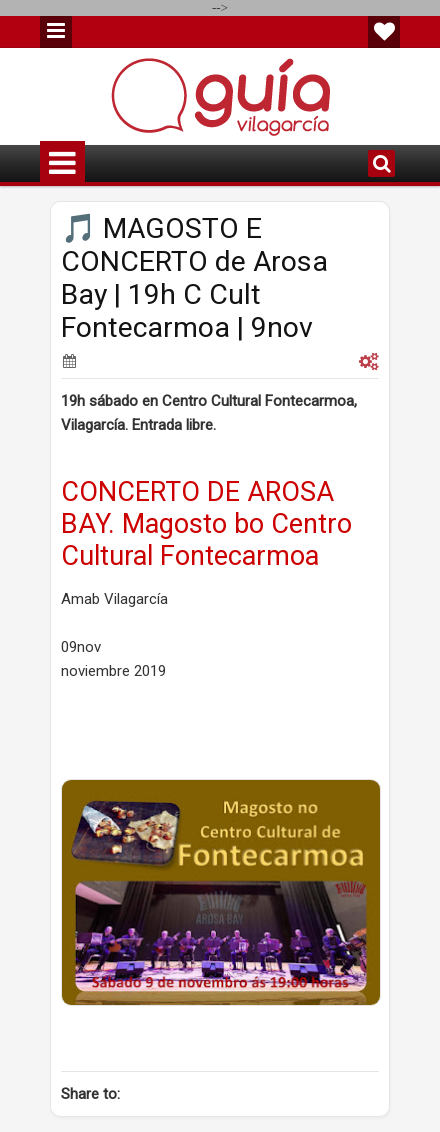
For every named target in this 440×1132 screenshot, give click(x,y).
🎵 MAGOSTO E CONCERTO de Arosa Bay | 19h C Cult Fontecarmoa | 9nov (194, 278)
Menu (56, 32)
